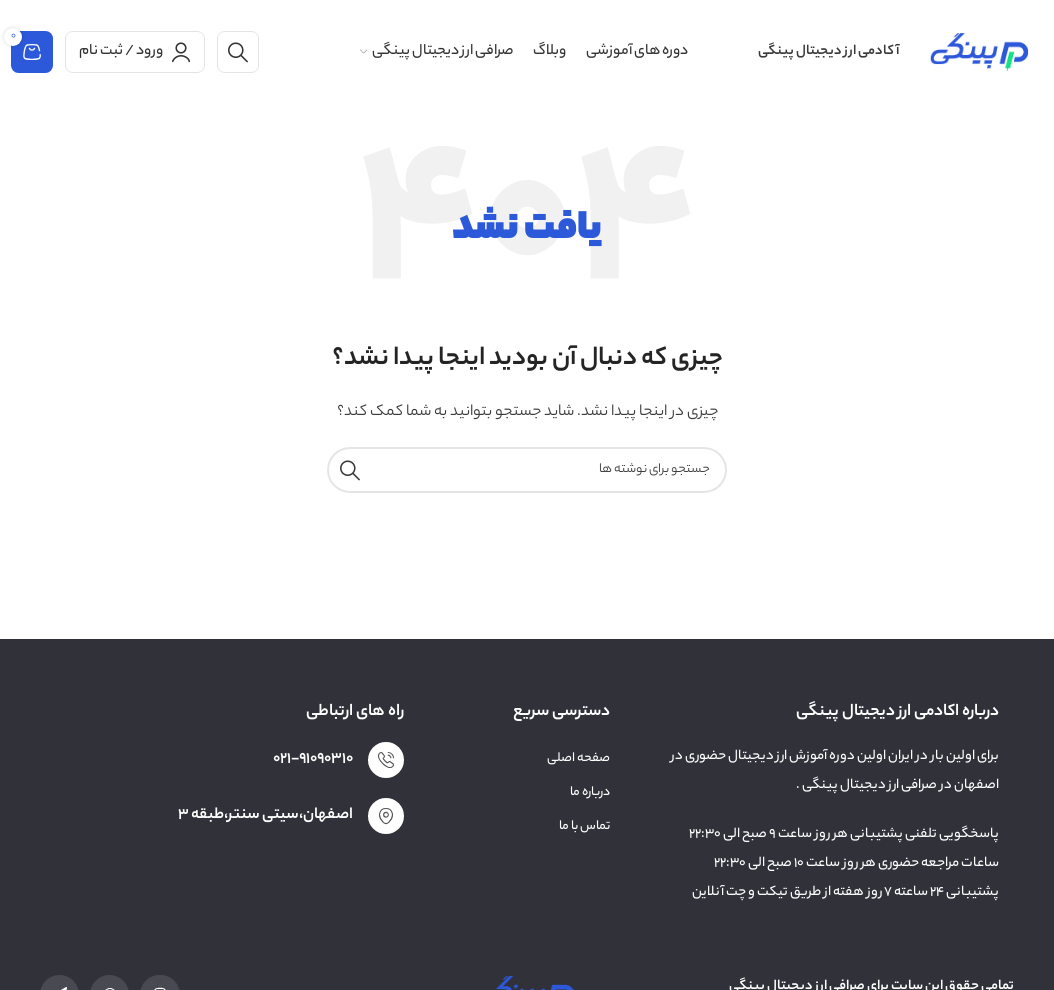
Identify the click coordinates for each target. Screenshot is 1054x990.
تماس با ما (584, 826)
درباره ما (590, 792)
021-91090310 (313, 759)
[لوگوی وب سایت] (979, 51)
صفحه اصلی (578, 758)
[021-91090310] (386, 760)
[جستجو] (238, 52)
